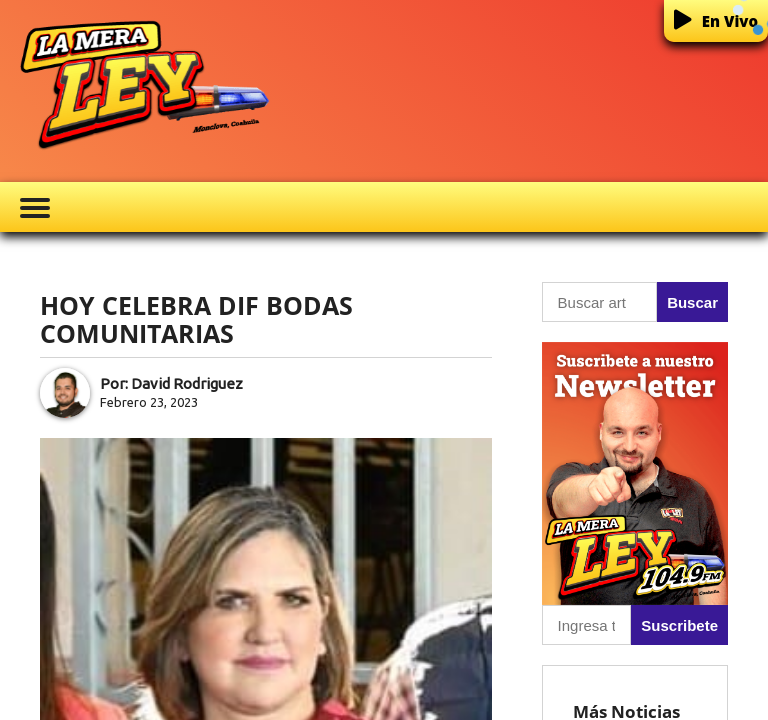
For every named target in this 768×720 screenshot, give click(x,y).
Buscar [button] (692, 302)
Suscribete (679, 625)
